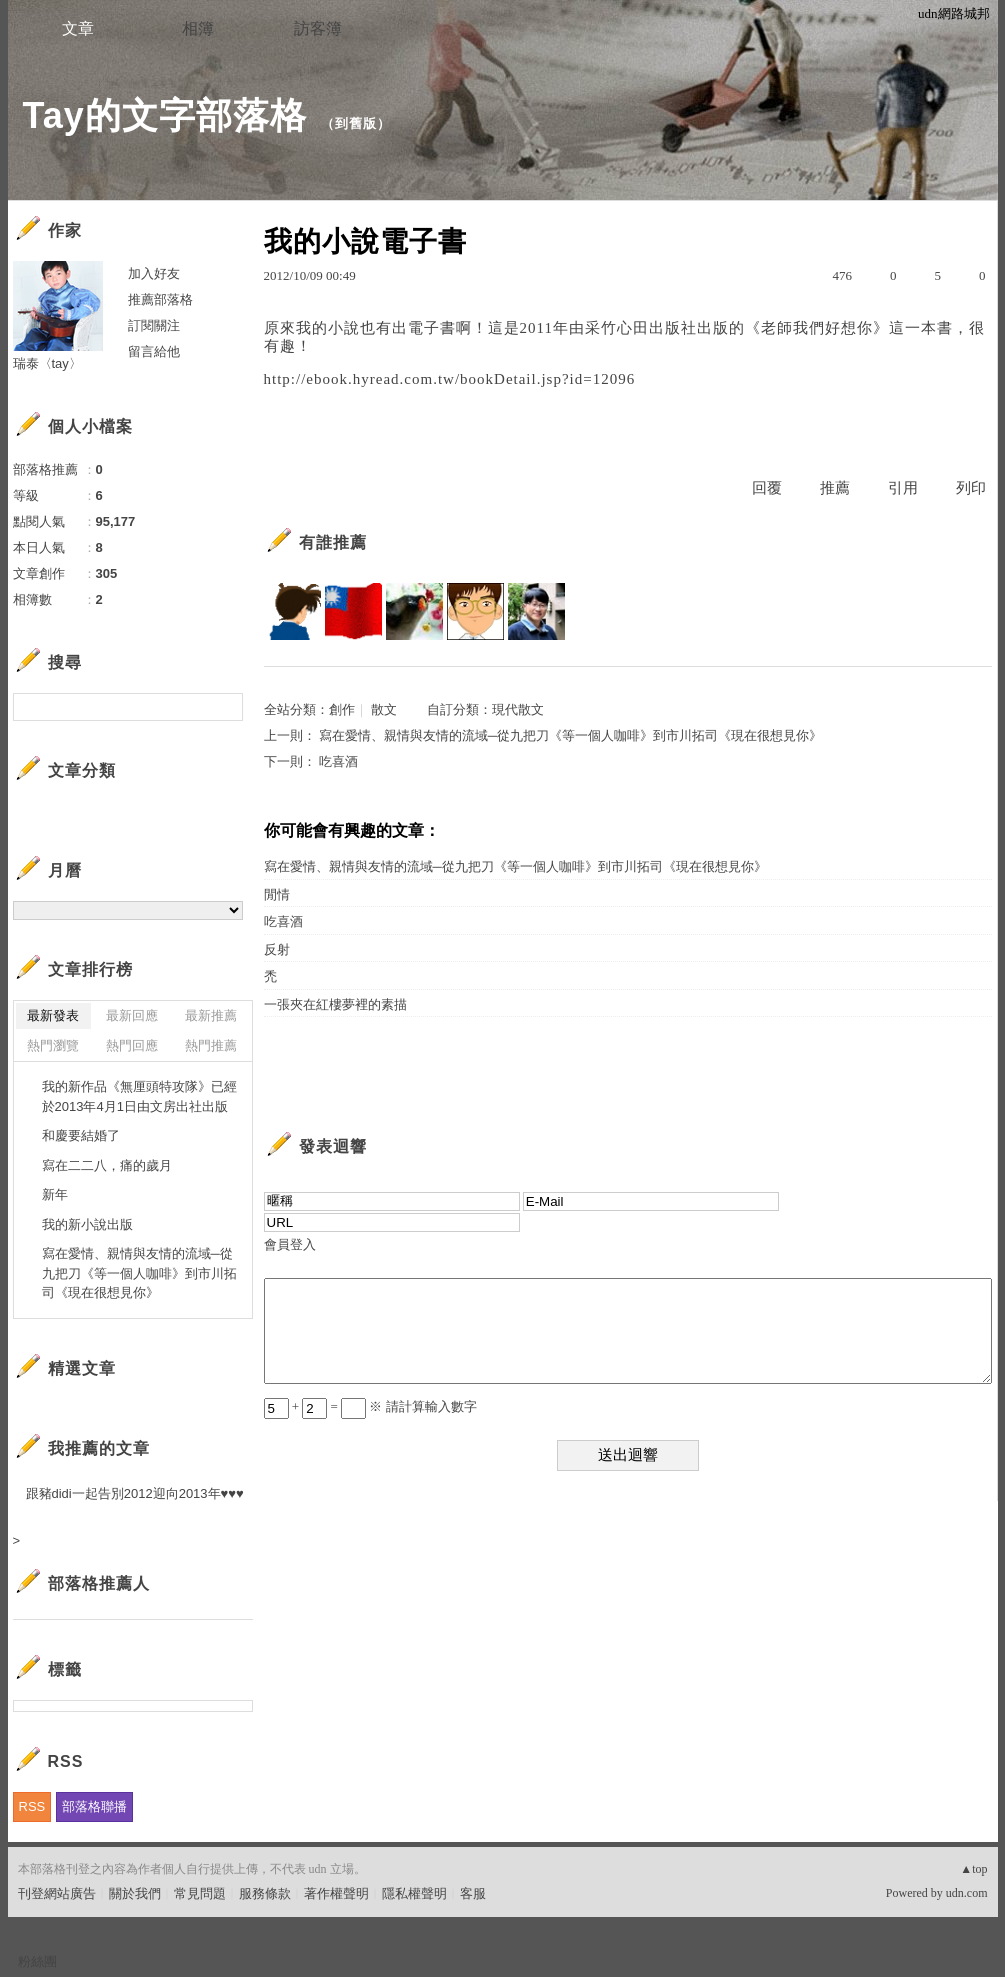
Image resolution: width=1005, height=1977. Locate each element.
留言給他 (154, 351)
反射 (277, 949)
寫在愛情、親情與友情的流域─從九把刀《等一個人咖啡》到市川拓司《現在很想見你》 (570, 735)
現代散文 (518, 709)
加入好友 (154, 273)
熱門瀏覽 (53, 1045)
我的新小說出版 (87, 1224)
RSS (32, 1806)
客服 (473, 1893)
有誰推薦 (333, 542)
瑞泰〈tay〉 (47, 363)
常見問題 (200, 1893)
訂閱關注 (154, 325)
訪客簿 (318, 28)
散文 (384, 709)
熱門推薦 (211, 1045)
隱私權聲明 (414, 1893)
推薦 (835, 488)
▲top (973, 1869)
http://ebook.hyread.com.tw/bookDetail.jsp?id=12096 (450, 379)
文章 (78, 28)
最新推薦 (211, 1015)
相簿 (198, 28)
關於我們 (135, 1893)
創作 (342, 709)
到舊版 (356, 123)
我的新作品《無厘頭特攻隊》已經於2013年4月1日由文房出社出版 (139, 1096)
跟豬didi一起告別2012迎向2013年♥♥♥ (135, 1493)
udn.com (967, 1893)
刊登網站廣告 (57, 1893)
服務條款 (265, 1893)
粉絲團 (37, 1961)
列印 (971, 488)
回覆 (767, 488)
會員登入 (290, 1244)
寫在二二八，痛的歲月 (107, 1165)
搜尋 (225, 707)
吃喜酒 (338, 761)
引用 (903, 488)
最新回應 (132, 1015)
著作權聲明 (336, 1893)
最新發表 (53, 1015)
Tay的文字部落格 (165, 115)
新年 (55, 1194)
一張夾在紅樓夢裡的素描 (335, 1004)
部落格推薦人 (99, 1583)
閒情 (277, 894)
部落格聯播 (94, 1806)
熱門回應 (132, 1045)
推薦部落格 (160, 299)
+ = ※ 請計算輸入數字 (370, 1406)
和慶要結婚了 (81, 1135)
